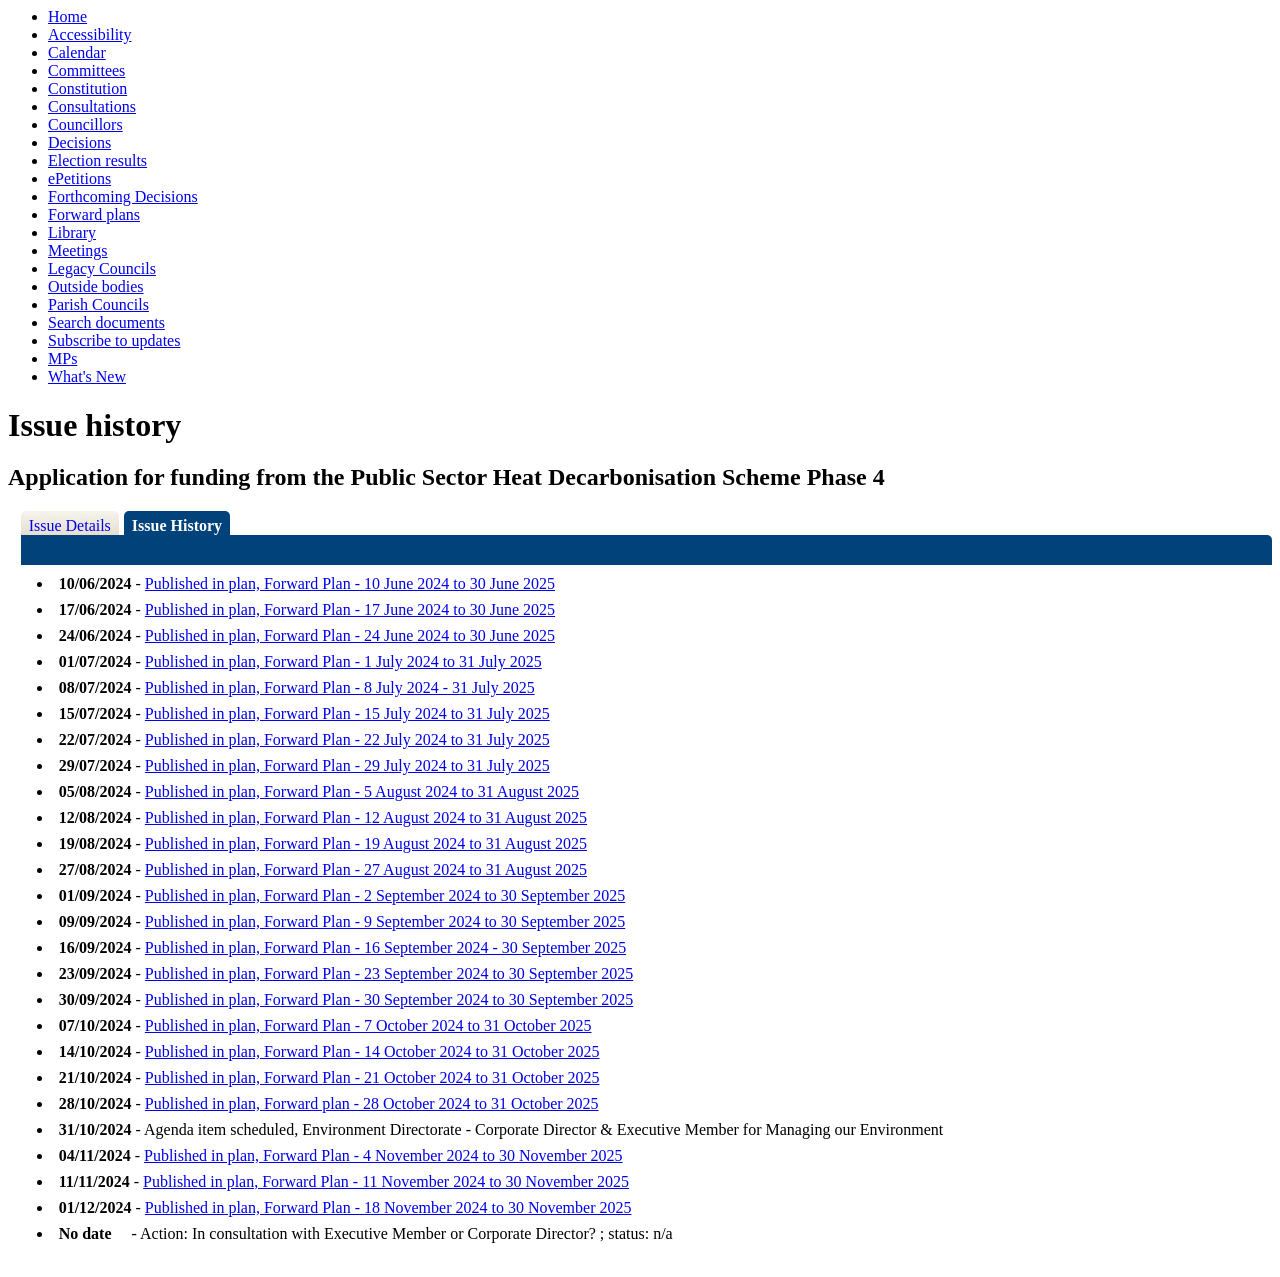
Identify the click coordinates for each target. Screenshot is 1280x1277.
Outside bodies (96, 286)
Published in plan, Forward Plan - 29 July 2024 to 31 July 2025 (347, 765)
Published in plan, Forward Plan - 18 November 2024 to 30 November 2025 (388, 1207)
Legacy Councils (102, 268)
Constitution (87, 88)
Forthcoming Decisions (123, 196)
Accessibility (90, 34)
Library (72, 232)
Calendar (77, 52)
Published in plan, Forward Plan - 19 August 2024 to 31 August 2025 (366, 843)
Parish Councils (98, 304)
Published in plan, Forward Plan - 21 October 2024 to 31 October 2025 (372, 1077)
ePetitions (79, 178)
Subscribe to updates (114, 340)
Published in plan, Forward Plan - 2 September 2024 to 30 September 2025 (385, 895)
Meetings (78, 250)
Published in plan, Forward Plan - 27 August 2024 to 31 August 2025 (366, 869)
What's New (87, 376)
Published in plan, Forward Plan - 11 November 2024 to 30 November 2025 (386, 1181)
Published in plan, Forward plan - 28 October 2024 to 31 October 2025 (372, 1103)
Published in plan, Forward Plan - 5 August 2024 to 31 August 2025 (362, 791)
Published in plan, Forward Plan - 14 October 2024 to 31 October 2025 (372, 1051)
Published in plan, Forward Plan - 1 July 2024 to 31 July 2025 (343, 661)
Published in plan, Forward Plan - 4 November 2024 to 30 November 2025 (383, 1155)
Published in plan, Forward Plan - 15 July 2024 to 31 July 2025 (347, 713)
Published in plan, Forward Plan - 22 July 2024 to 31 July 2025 (347, 739)
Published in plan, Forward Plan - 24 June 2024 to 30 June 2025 (350, 635)
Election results (97, 160)
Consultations (92, 106)
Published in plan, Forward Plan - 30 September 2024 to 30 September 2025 (389, 999)
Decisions (79, 142)
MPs (62, 358)
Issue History (177, 525)
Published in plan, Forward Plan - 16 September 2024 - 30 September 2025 (385, 947)
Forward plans (94, 214)
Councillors (85, 124)
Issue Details (70, 525)
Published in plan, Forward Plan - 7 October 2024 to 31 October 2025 (368, 1025)
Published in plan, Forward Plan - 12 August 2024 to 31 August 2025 (366, 817)
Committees (86, 70)
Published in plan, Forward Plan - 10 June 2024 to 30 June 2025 (350, 583)
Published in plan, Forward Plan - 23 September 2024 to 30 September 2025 (389, 973)
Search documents (106, 322)
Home (67, 16)
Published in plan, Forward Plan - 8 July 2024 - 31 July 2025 (340, 687)
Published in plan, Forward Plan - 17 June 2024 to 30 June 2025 (350, 609)
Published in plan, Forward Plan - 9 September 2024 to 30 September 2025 (385, 921)
